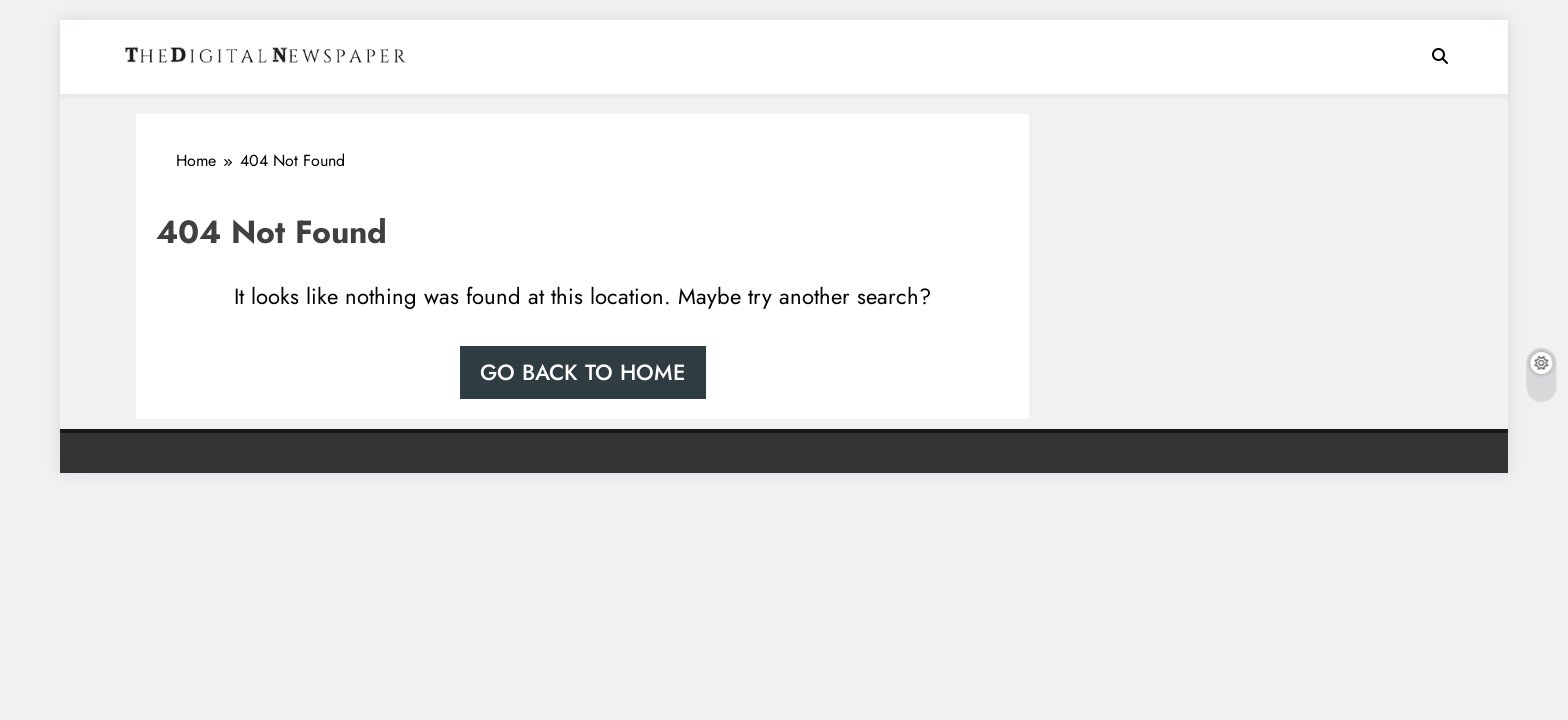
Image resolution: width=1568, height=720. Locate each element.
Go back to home (583, 372)
